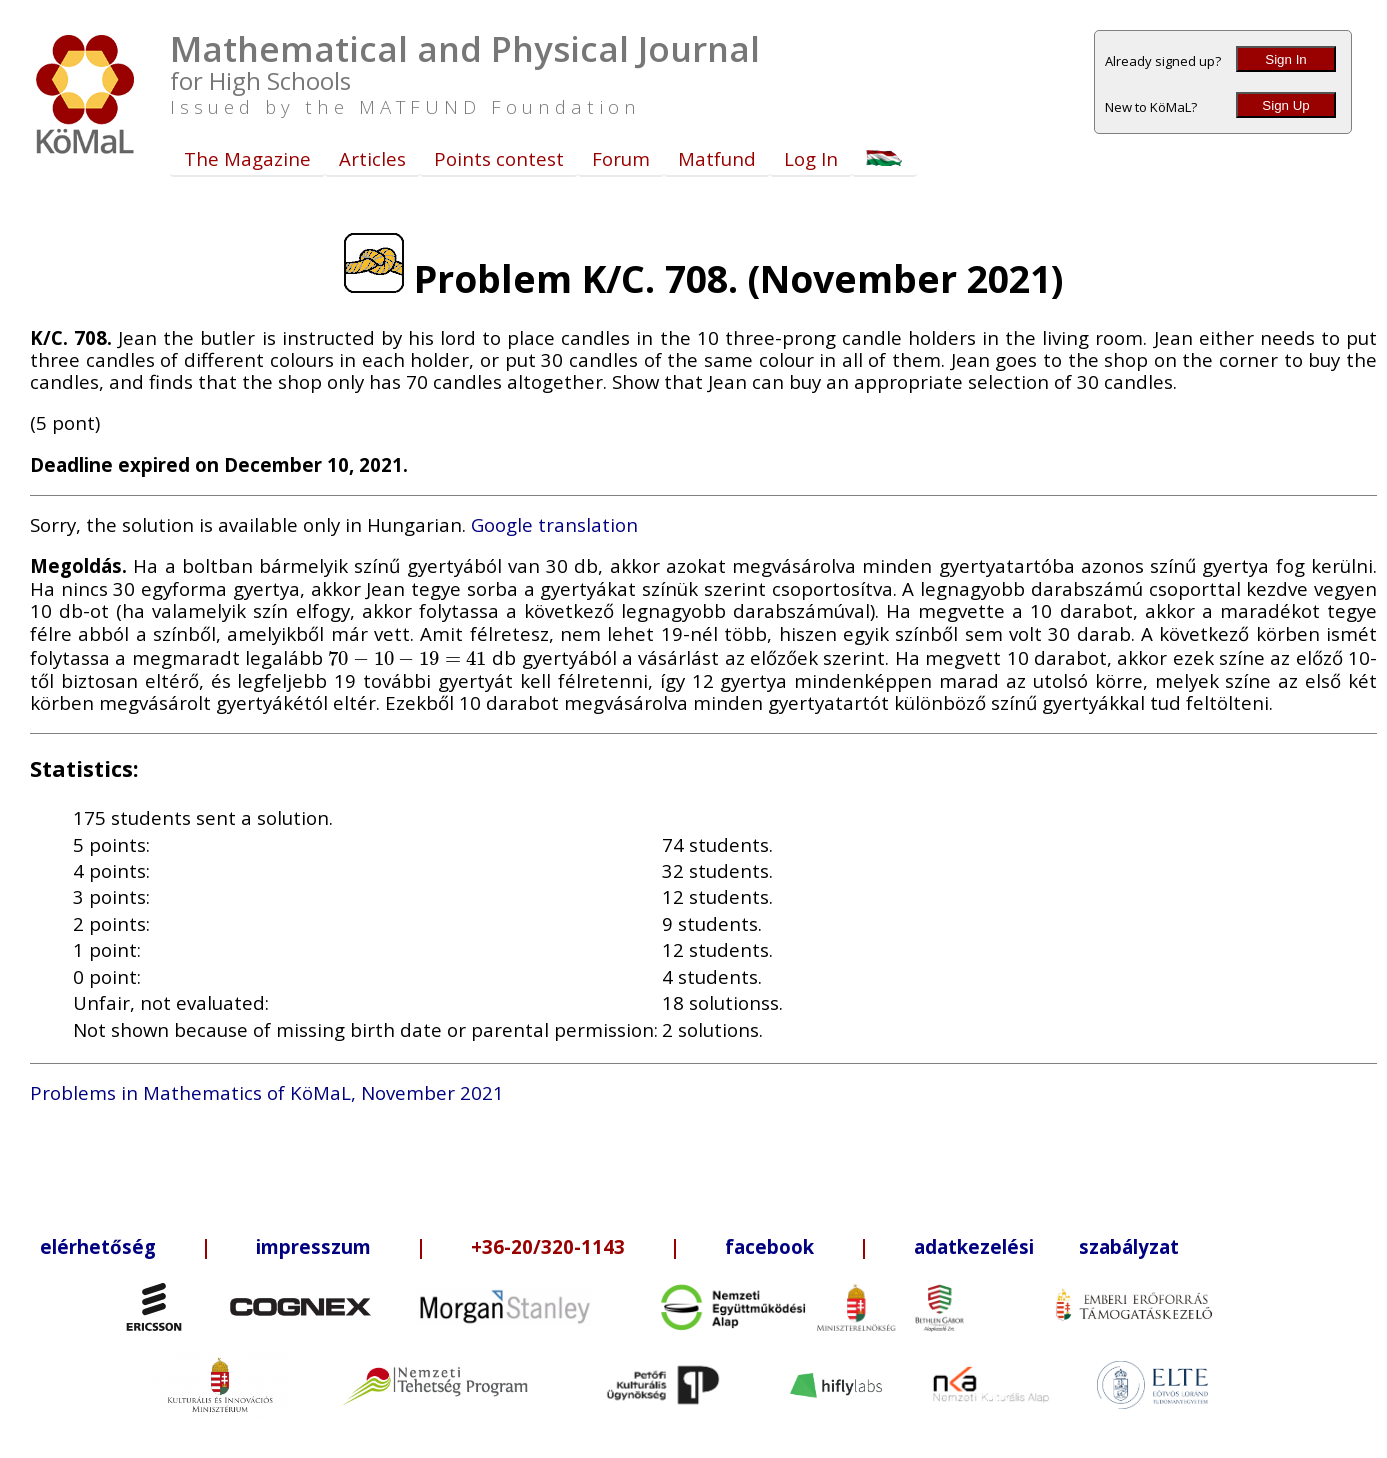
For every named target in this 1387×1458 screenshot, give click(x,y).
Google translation (554, 524)
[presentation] (407, 657)
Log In (811, 158)
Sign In (1286, 59)
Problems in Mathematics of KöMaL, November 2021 (267, 1092)
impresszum (313, 1246)
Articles (372, 158)
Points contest (499, 158)
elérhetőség (98, 1246)
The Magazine (247, 158)
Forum (621, 158)
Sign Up (1285, 105)
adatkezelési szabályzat (1046, 1246)
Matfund (717, 158)
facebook (769, 1246)
